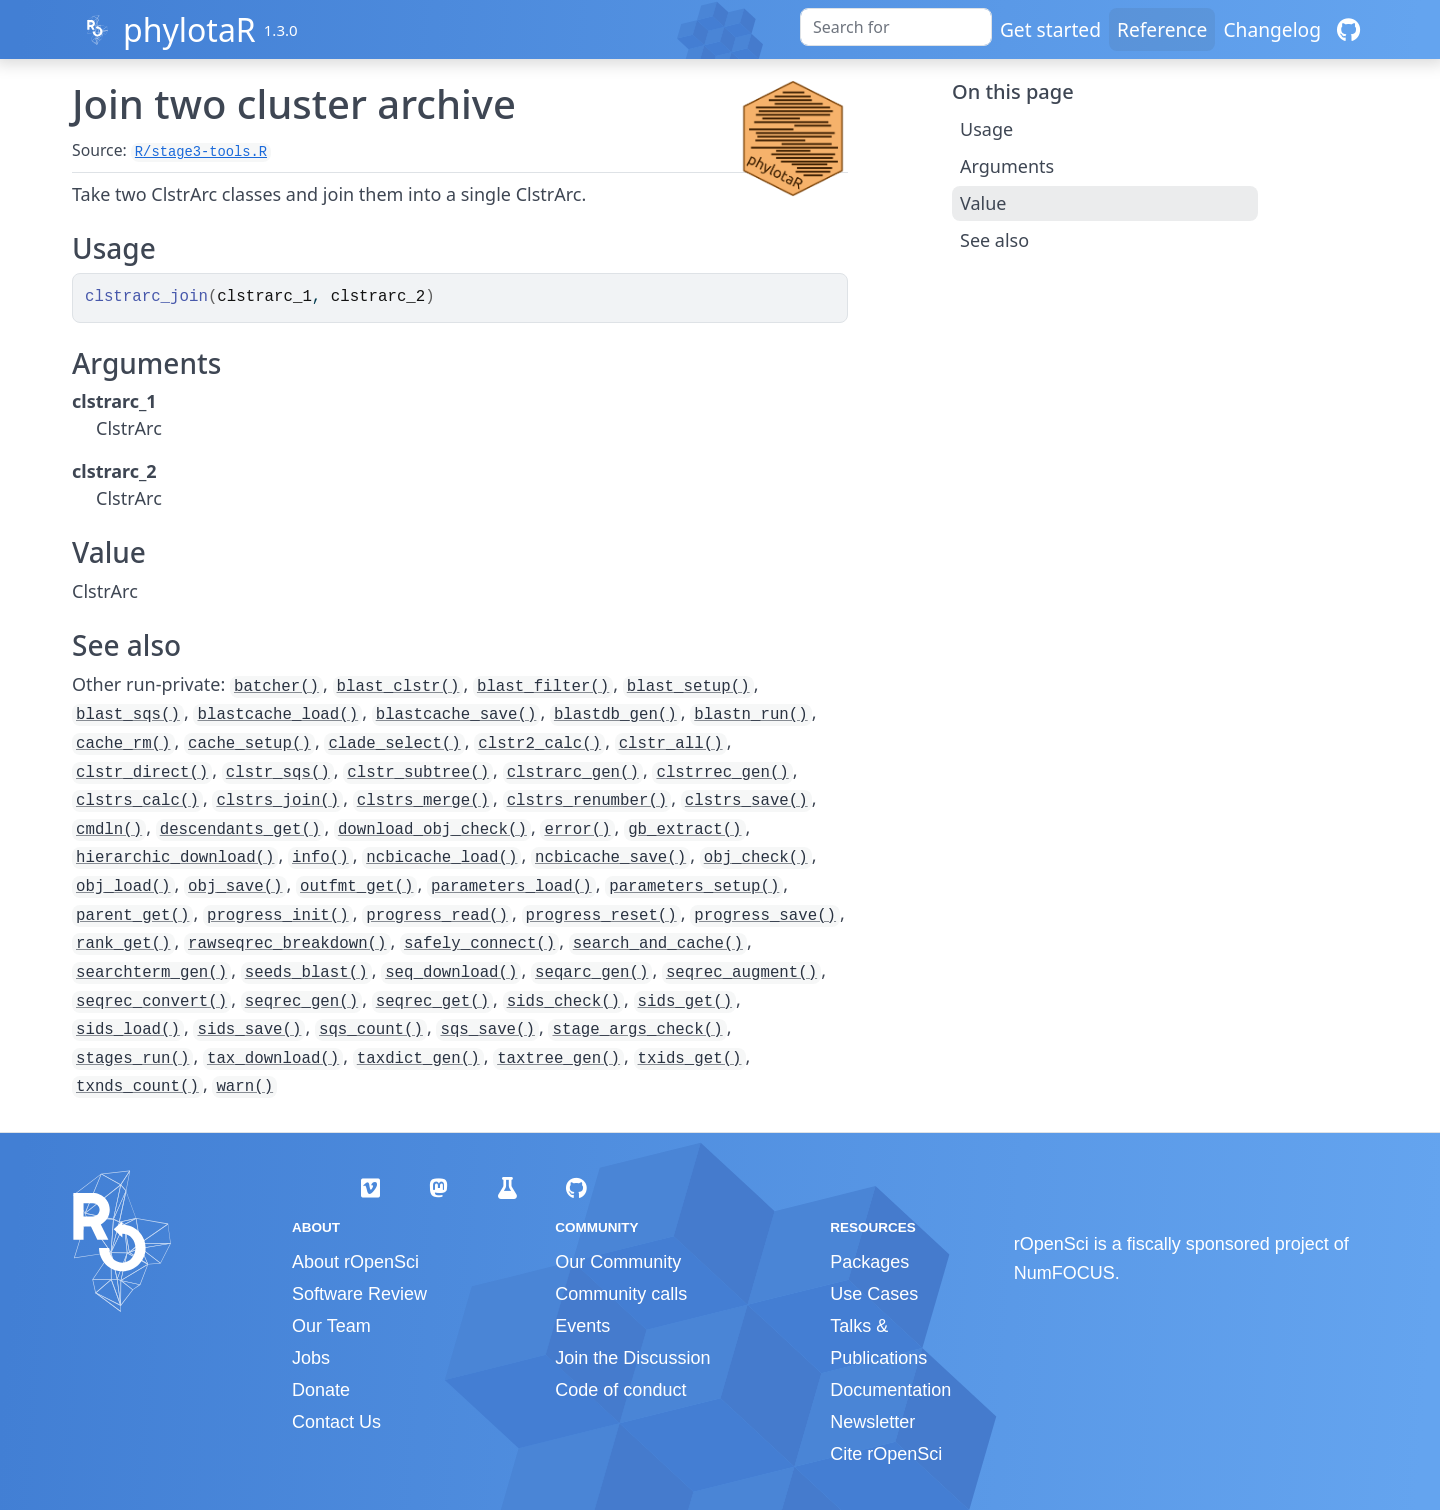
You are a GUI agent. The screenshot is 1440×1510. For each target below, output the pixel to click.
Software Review (359, 1294)
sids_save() (249, 1030)
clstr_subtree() (418, 773)
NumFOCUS (1064, 1273)
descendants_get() (240, 830)
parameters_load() (511, 887)
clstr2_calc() (539, 744)
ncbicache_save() (610, 858)
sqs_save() (487, 1030)
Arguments (1007, 166)
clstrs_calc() (137, 801)
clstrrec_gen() (722, 773)
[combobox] (896, 27)
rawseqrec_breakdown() (287, 944)
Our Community (618, 1262)
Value (983, 203)
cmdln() (109, 830)
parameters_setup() (694, 887)
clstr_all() (671, 744)
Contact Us (336, 1422)
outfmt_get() (356, 887)
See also (994, 240)
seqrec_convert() (151, 1002)
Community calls (621, 1294)
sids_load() (128, 1030)
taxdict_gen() (418, 1059)
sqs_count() (371, 1030)
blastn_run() (750, 715)
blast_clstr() (398, 687)
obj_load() (123, 887)
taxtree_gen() (558, 1059)
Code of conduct (620, 1390)
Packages (869, 1262)
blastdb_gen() (615, 715)
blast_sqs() (128, 715)
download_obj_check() (432, 830)
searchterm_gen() (151, 973)
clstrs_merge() (423, 801)
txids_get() (690, 1059)
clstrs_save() (746, 801)
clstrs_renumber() (587, 801)
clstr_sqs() (278, 773)
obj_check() (756, 858)
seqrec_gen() (301, 1002)
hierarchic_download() (175, 858)
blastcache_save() (456, 715)
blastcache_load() (277, 715)
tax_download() (273, 1059)
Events (582, 1326)
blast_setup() (688, 687)
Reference (1162, 29)
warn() (244, 1087)
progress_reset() (601, 916)
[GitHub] (1348, 29)
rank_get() (123, 944)
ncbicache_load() (441, 858)
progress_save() (765, 916)
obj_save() (235, 887)
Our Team (331, 1326)
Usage (986, 129)
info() (320, 858)
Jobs (311, 1358)
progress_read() (437, 916)
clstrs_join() (277, 801)
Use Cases (874, 1294)
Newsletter (872, 1422)
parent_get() (132, 916)
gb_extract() (684, 830)
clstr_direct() (142, 773)
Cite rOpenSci (886, 1454)
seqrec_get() (432, 1002)
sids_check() (563, 1002)
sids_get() (685, 1002)
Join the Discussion (632, 1358)
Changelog (1272, 29)
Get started (1050, 29)
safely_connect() (479, 944)
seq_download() (451, 973)
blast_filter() (543, 687)
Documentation (890, 1390)
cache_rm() (123, 744)
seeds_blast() (306, 973)
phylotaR (189, 29)
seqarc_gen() (591, 973)
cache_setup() (249, 744)
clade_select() (394, 744)
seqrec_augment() (741, 973)
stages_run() (132, 1059)
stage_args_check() (637, 1030)
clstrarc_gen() (573, 773)
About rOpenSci (355, 1262)
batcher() (276, 687)
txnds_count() (137, 1087)
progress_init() (278, 916)
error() (577, 830)
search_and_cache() (658, 944)
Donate (321, 1390)
